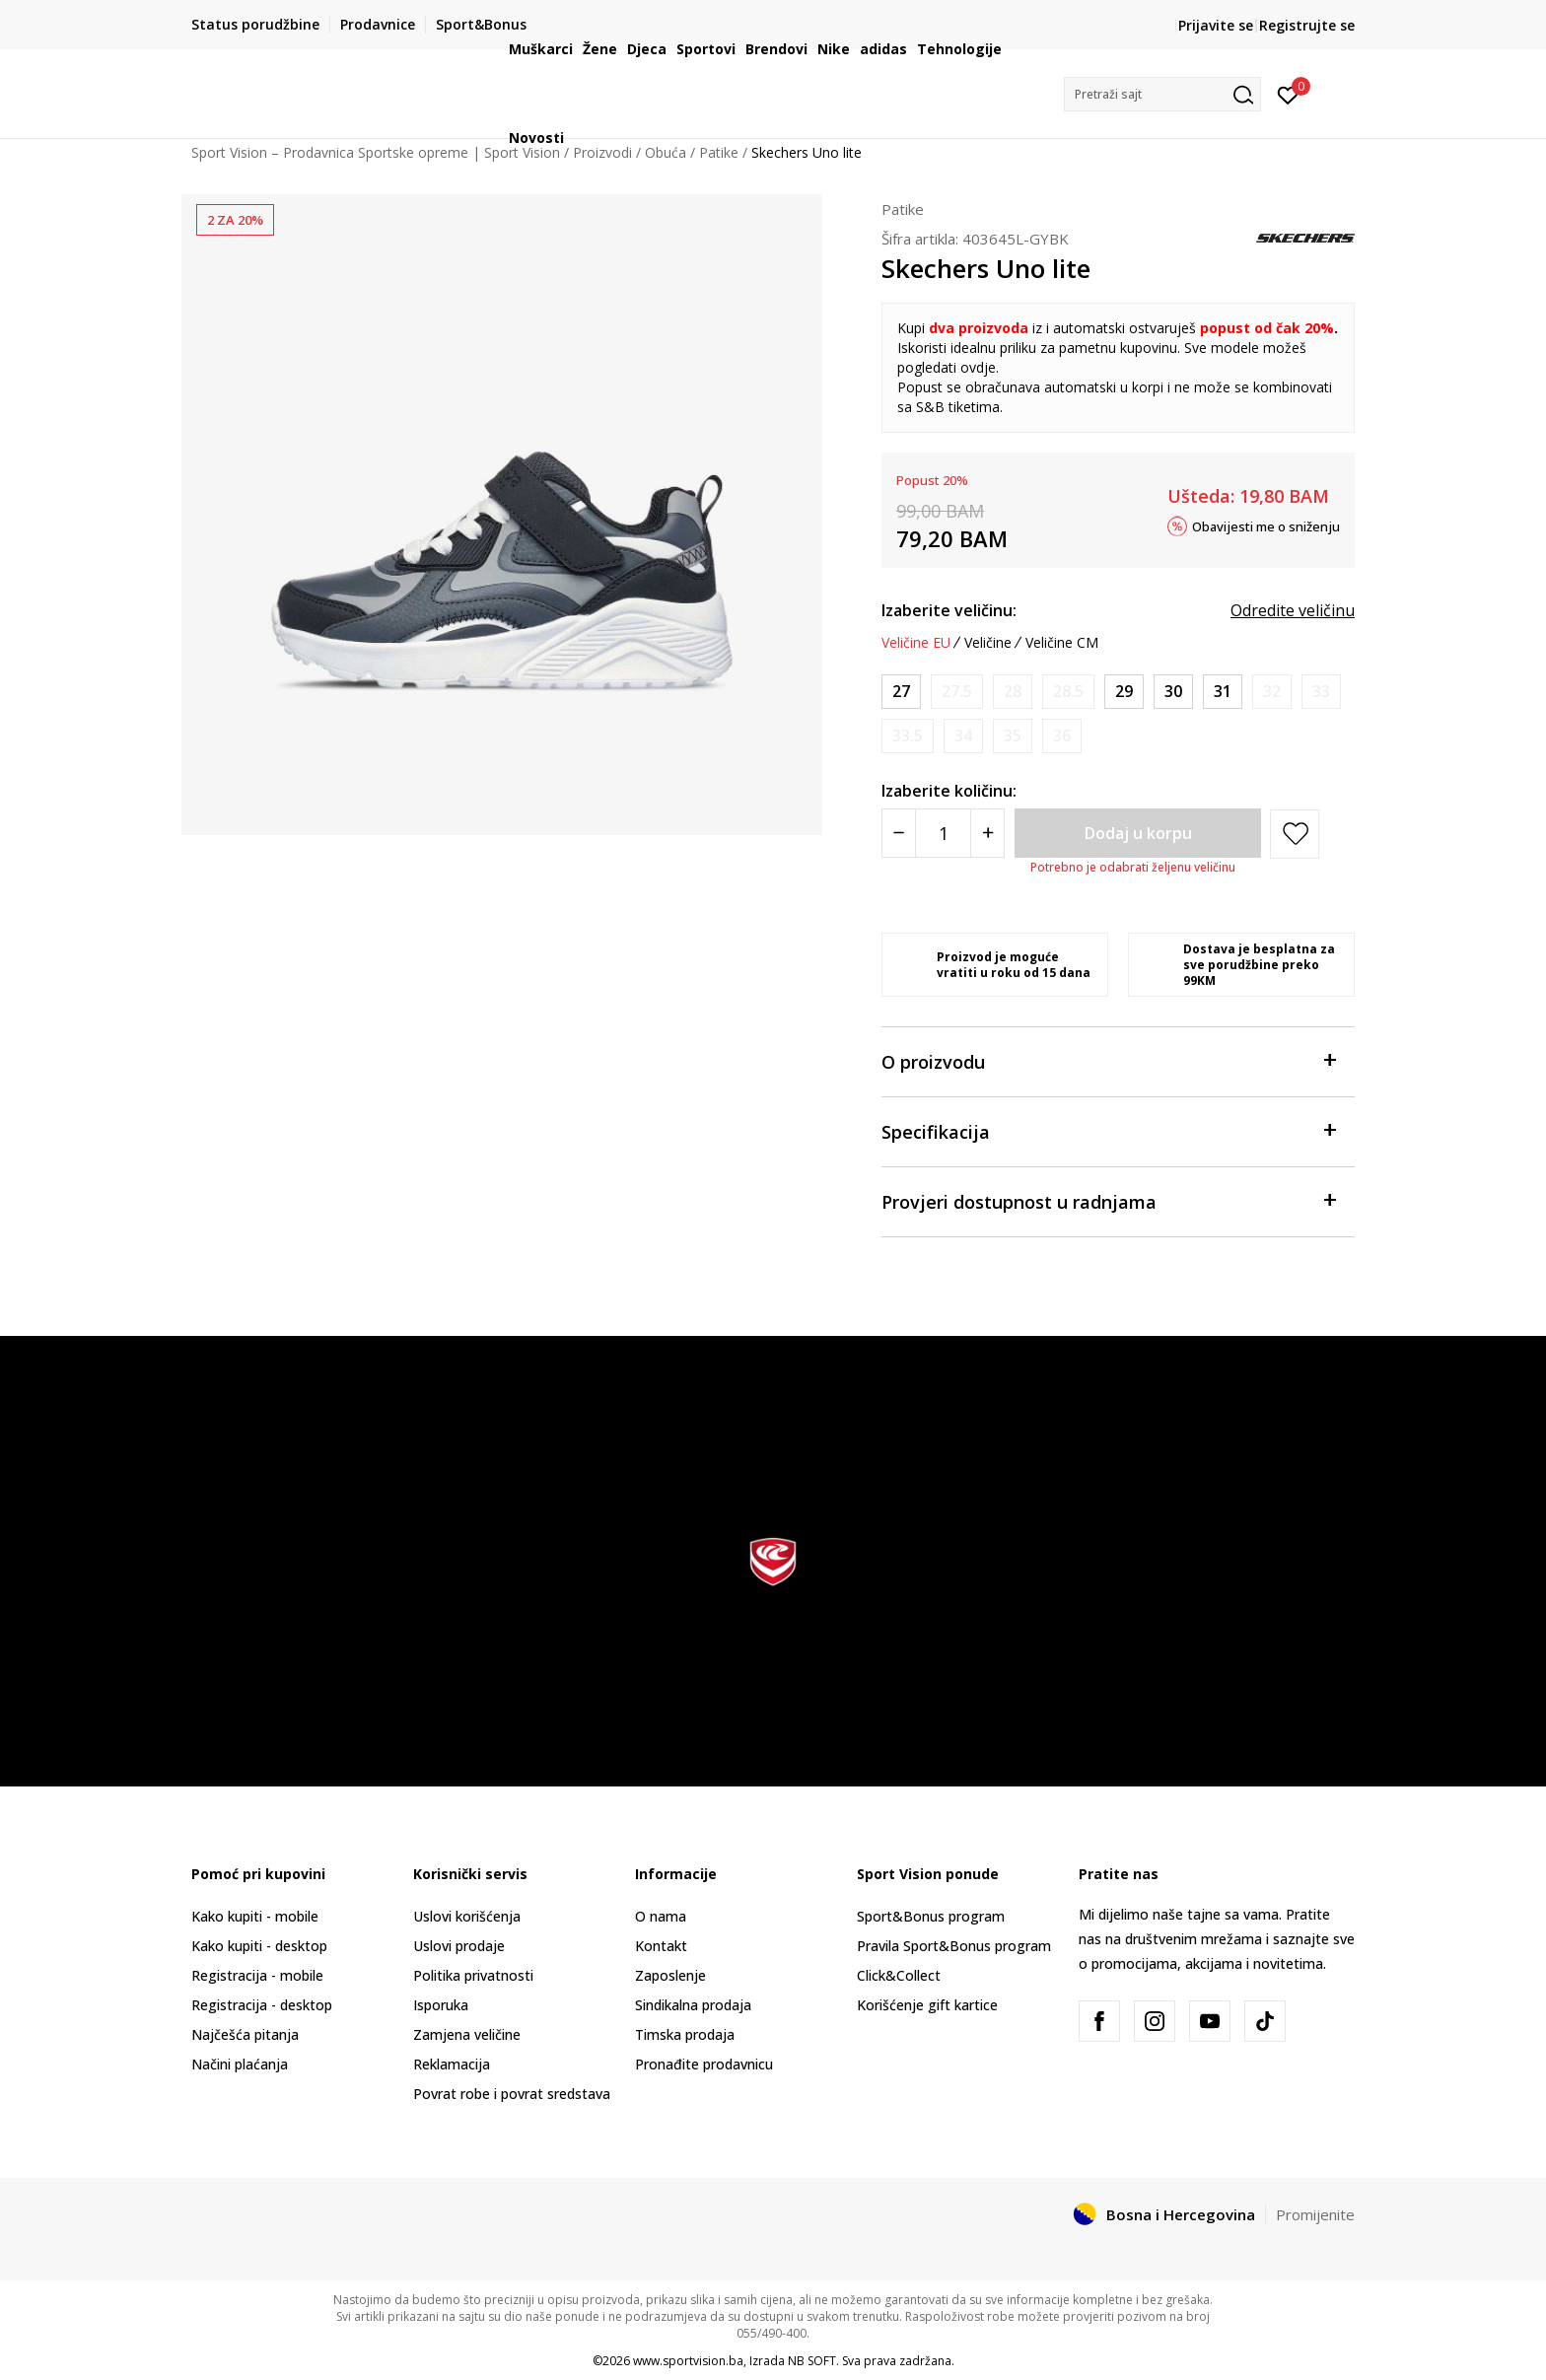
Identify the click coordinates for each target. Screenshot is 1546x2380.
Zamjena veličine (467, 2034)
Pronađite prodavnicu (704, 2064)
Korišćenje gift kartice (927, 2004)
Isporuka (440, 2004)
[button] (1162, 94)
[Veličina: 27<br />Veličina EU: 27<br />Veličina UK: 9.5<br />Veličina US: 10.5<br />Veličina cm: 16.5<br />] (901, 691)
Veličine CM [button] (1061, 643)
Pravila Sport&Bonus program (954, 1945)
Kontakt (661, 1945)
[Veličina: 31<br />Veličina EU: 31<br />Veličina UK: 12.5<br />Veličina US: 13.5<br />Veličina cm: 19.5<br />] (1222, 691)
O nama (660, 1916)
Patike (902, 209)
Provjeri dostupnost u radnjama (1108, 1200)
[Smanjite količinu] (898, 833)
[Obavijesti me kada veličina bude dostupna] (957, 691)
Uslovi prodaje (459, 1945)
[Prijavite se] (1288, 93)
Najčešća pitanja (245, 2034)
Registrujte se (1307, 25)
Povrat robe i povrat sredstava (511, 2093)
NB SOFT (812, 2360)
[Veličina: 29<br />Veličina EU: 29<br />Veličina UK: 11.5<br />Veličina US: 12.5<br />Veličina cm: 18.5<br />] (1124, 691)
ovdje (978, 367)
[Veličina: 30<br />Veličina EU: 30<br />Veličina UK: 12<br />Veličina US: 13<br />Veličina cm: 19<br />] (1173, 691)
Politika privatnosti (473, 1975)
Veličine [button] (988, 643)
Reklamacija (451, 2064)
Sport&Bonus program (931, 1916)
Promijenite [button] (1315, 2214)
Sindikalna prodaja (693, 2004)
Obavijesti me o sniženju (1266, 525)
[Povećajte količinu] (987, 833)
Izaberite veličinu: (949, 610)
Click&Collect (899, 1975)
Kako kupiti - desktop (259, 1945)
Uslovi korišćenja (467, 1916)
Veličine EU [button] (915, 643)
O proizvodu (1108, 1060)
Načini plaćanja (239, 2064)
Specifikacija (1108, 1130)
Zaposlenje (670, 1975)
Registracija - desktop (261, 2004)
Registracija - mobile (257, 1975)
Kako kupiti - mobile (254, 1916)
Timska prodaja (685, 2034)
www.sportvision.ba (688, 2360)
